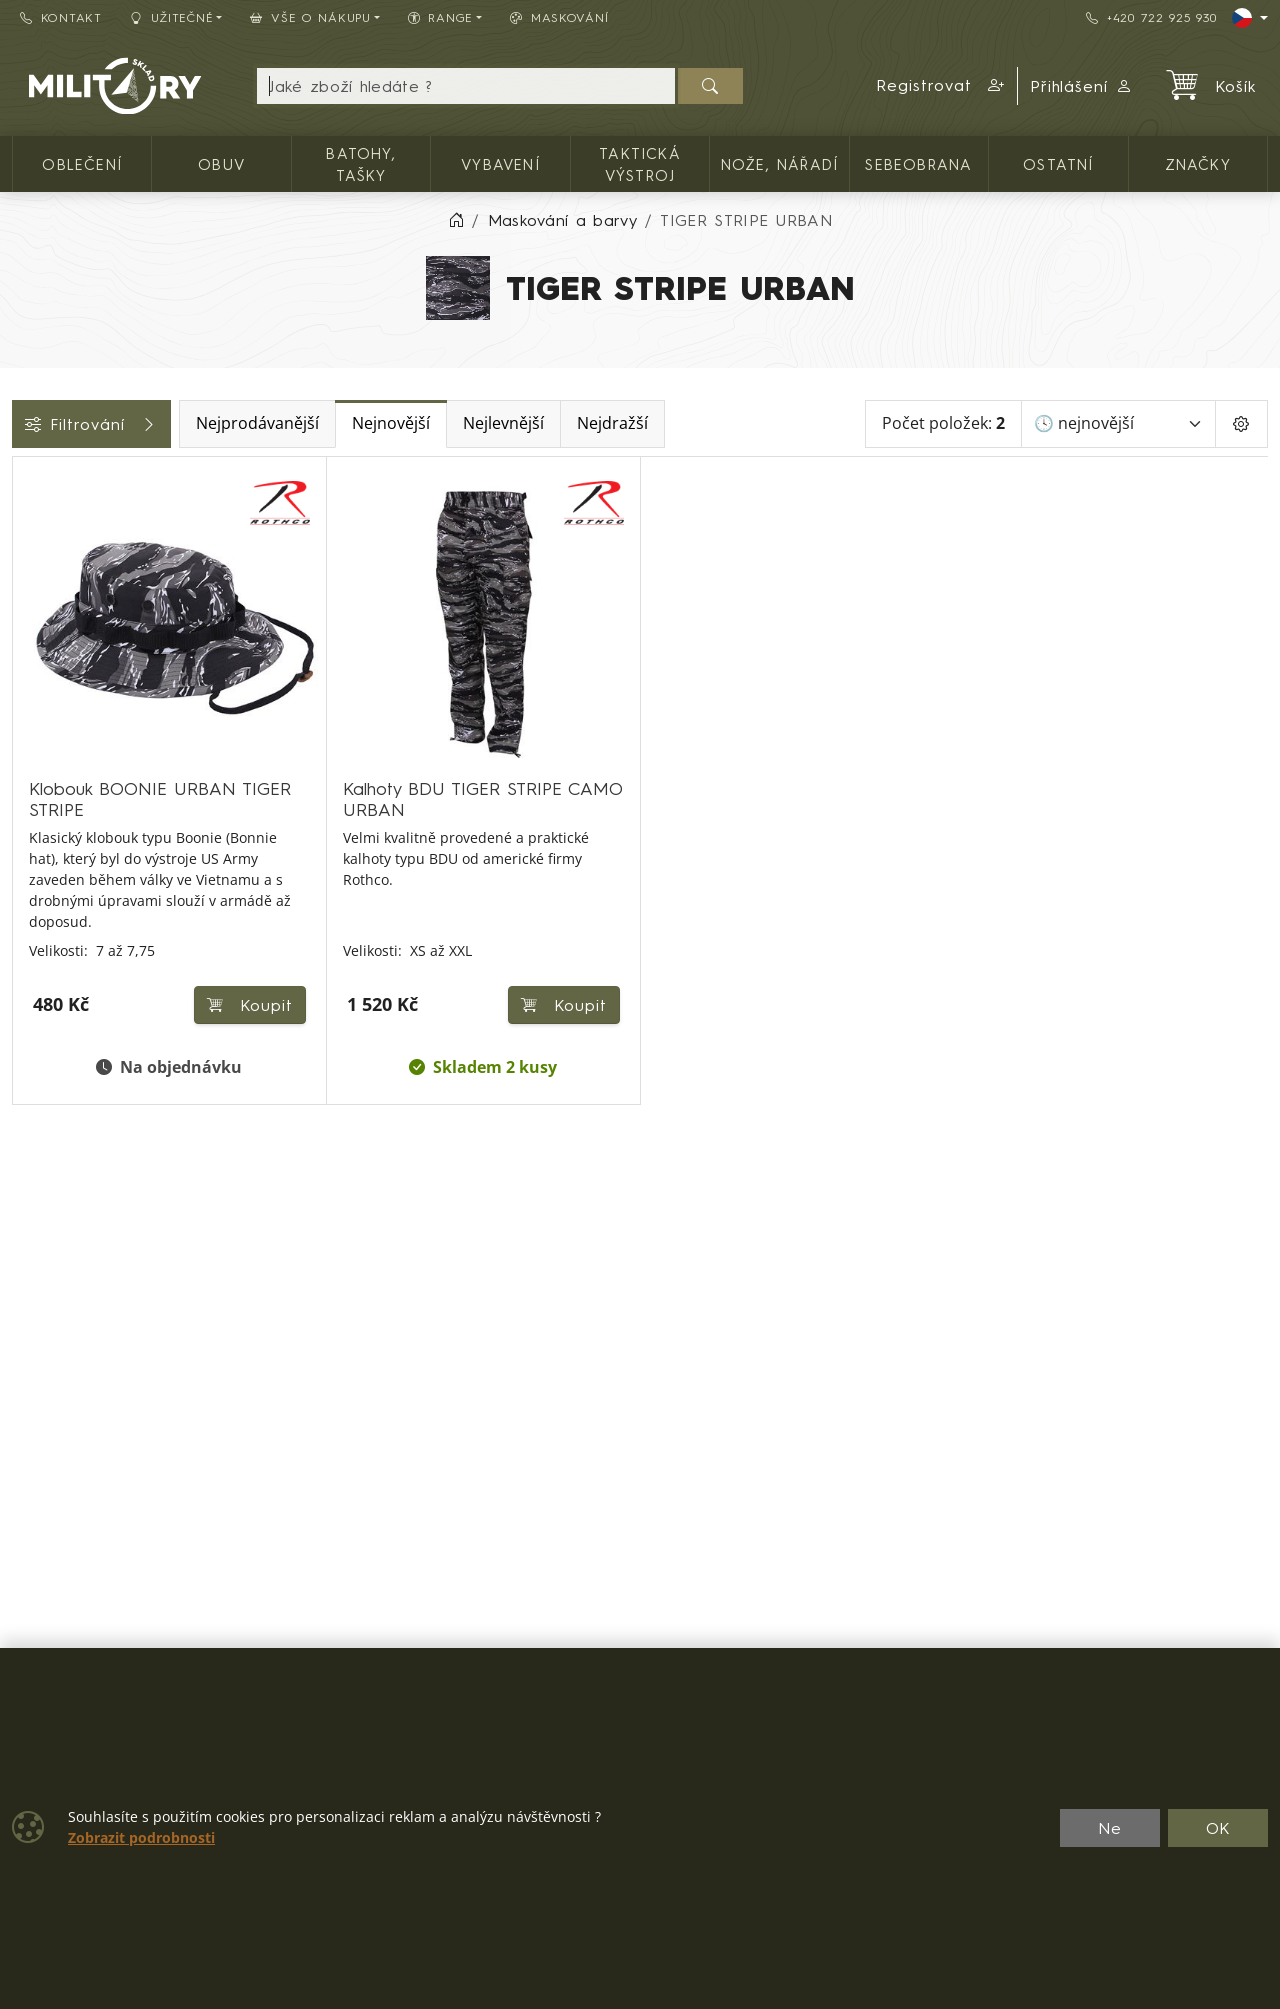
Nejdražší (753, 423)
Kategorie (60, 479)
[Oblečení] (27, 527)
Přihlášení (1082, 86)
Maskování (559, 17)
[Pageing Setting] (1241, 424)
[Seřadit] (1118, 424)
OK (1218, 1828)
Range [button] (440, 17)
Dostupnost (66, 694)
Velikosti (53, 739)
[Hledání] (465, 86)
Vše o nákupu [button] (310, 17)
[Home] (456, 220)
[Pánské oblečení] (27, 564)
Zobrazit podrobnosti (141, 1838)
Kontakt (61, 17)
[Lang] (1250, 18)
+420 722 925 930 (1151, 17)
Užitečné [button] (172, 17)
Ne (1110, 1828)
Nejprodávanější (398, 423)
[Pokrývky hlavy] (27, 600)
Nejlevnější (644, 423)
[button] (941, 86)
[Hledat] (710, 86)
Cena (42, 649)
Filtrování (162, 424)
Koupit (560, 986)
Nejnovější (532, 423)
